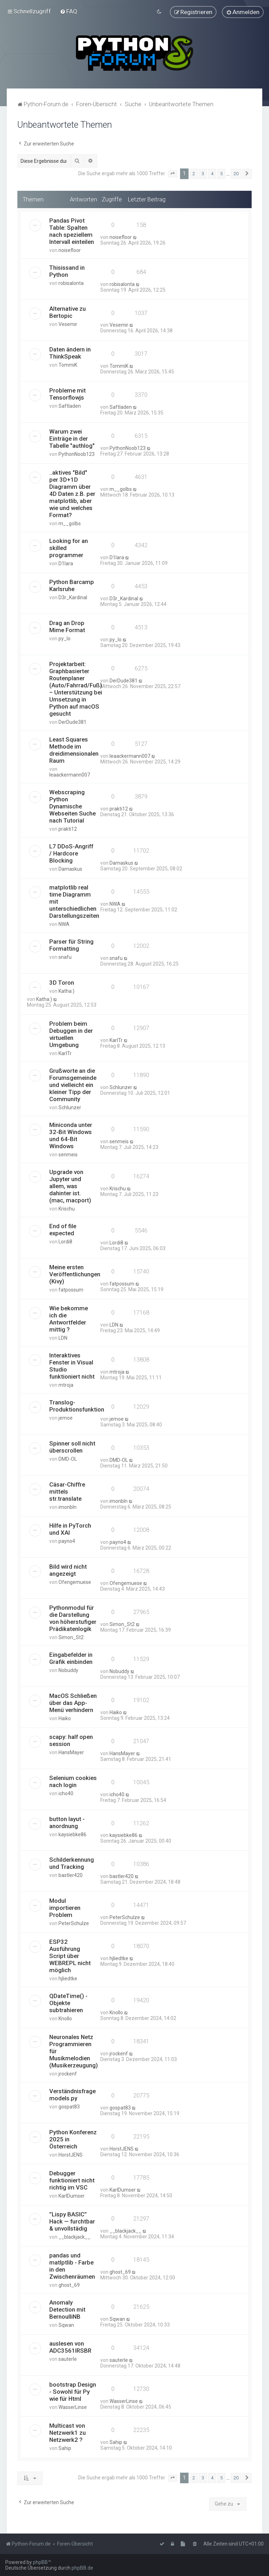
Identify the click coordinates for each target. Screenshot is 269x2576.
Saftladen (69, 406)
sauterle (67, 2359)
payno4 (66, 1541)
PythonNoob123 (76, 454)
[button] (172, 173)
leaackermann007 (69, 775)
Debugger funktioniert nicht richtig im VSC (72, 2180)
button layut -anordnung (67, 1822)
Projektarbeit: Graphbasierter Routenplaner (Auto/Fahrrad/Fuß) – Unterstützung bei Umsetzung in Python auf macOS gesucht (75, 688)
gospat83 (69, 2107)
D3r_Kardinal (72, 597)
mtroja (65, 1385)
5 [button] (221, 173)
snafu (65, 957)
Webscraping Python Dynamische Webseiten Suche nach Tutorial (72, 806)
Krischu (66, 1209)
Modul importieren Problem (64, 1907)
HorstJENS (70, 2155)
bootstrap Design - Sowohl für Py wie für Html (72, 2391)
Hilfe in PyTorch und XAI (70, 1529)
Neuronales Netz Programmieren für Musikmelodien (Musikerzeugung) (73, 2051)
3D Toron (61, 982)
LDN (62, 1338)
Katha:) (66, 991)
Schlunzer (69, 1107)
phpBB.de (82, 2568)
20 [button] (236, 173)
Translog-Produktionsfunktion (76, 1406)
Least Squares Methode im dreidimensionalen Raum (74, 750)
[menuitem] (68, 11)
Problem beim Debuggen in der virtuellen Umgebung (71, 1034)
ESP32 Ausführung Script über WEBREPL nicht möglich (70, 1956)
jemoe (65, 1418)
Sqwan (66, 2325)
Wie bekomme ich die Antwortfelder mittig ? (68, 1319)
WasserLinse (72, 2407)
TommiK (67, 365)
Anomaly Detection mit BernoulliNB (67, 2309)
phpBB (40, 2562)
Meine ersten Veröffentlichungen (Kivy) (74, 1274)
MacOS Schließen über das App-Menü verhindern (73, 1702)
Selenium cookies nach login (73, 1781)
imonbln (67, 1507)
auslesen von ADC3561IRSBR (70, 2347)
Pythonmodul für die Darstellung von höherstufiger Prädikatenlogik (72, 1618)
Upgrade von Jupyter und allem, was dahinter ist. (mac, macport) (70, 1186)
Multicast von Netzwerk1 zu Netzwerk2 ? (67, 2432)
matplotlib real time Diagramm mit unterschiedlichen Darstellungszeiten (74, 901)
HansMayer (71, 1752)
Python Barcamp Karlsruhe (71, 585)
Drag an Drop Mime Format (67, 626)
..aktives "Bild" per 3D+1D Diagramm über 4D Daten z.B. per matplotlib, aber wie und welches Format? (72, 494)
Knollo (65, 2018)
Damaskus (70, 869)
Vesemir (67, 324)
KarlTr (65, 1053)
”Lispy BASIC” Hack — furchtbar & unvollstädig (72, 2221)
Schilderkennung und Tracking (71, 1863)
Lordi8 (65, 1241)
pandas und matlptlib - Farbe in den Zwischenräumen (72, 2266)
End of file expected (62, 1230)
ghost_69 (69, 2285)
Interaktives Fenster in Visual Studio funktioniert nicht (72, 1366)
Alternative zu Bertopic (67, 312)
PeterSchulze (73, 1923)
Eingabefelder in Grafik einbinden (71, 1658)
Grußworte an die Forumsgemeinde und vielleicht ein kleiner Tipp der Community (72, 1085)
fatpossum (70, 1290)
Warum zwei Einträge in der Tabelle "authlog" (72, 438)
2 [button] (193, 173)
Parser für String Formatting (71, 945)
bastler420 (70, 1875)
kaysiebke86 (72, 1834)
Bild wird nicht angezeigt (68, 1570)
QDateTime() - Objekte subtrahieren (68, 2003)
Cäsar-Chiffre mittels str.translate (67, 1491)
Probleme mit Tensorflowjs (67, 394)
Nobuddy (68, 1670)
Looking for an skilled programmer (68, 548)
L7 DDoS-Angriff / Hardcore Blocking (71, 853)
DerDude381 (72, 722)
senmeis (68, 1154)
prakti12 (67, 829)
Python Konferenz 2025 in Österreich (73, 2139)
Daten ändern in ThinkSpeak (70, 353)
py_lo (64, 638)
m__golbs (69, 523)
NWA (63, 924)
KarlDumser (71, 2196)
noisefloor (69, 250)
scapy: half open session (71, 1740)
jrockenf (67, 2074)
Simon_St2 (71, 1637)
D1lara (65, 563)
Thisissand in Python (67, 271)
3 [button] (203, 173)
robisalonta (71, 283)
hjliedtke (67, 1978)
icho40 (65, 1793)
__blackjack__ (74, 2237)
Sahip (64, 2448)
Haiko (64, 1718)
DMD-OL (67, 1459)
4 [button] (212, 173)
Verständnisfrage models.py (72, 2095)
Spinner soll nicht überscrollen (72, 1447)
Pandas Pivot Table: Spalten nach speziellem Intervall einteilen (71, 231)
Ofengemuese (74, 1582)
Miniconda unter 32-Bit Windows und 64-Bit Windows (70, 1135)
